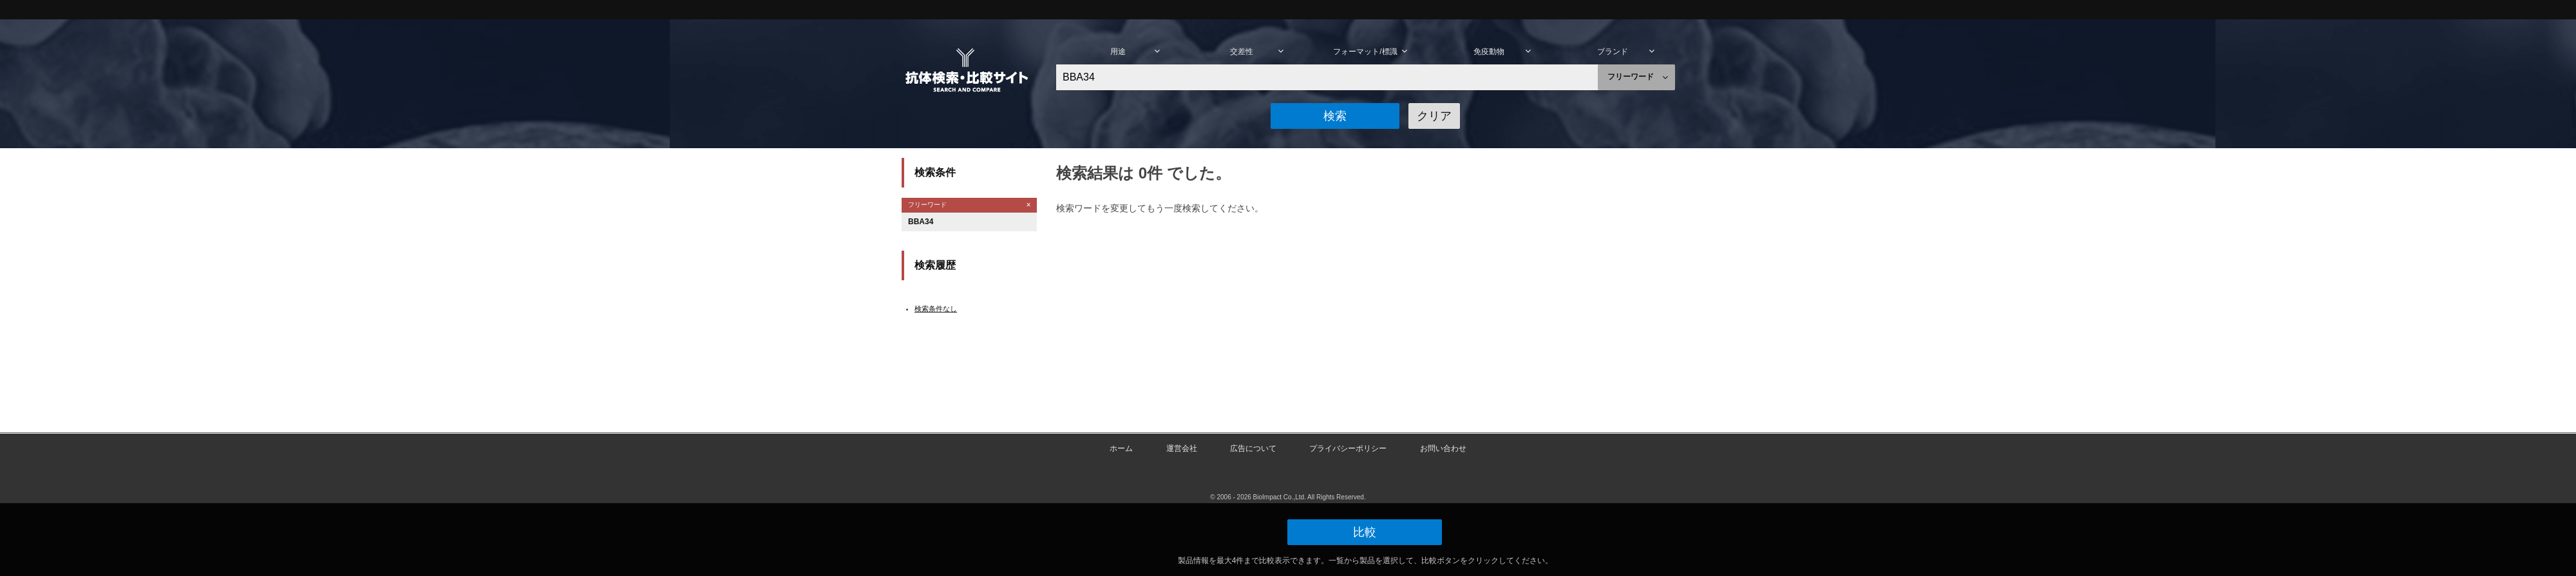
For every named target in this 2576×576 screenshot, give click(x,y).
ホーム (1121, 448)
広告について (1253, 448)
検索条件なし (935, 308)
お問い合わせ (1443, 448)
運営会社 (1181, 448)
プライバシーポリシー (1348, 448)
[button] (1335, 116)
